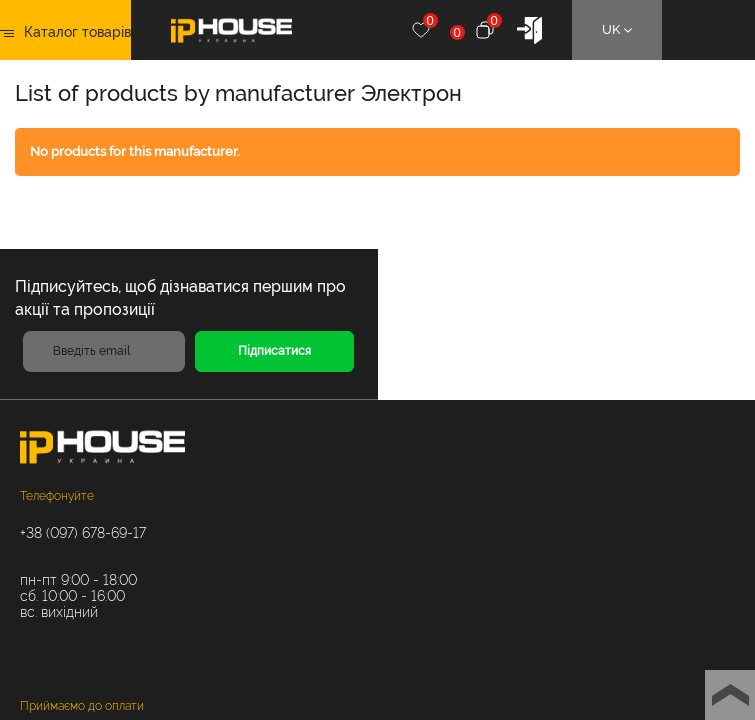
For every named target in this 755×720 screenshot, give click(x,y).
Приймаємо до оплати (82, 706)
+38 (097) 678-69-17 (83, 533)
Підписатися (274, 351)
